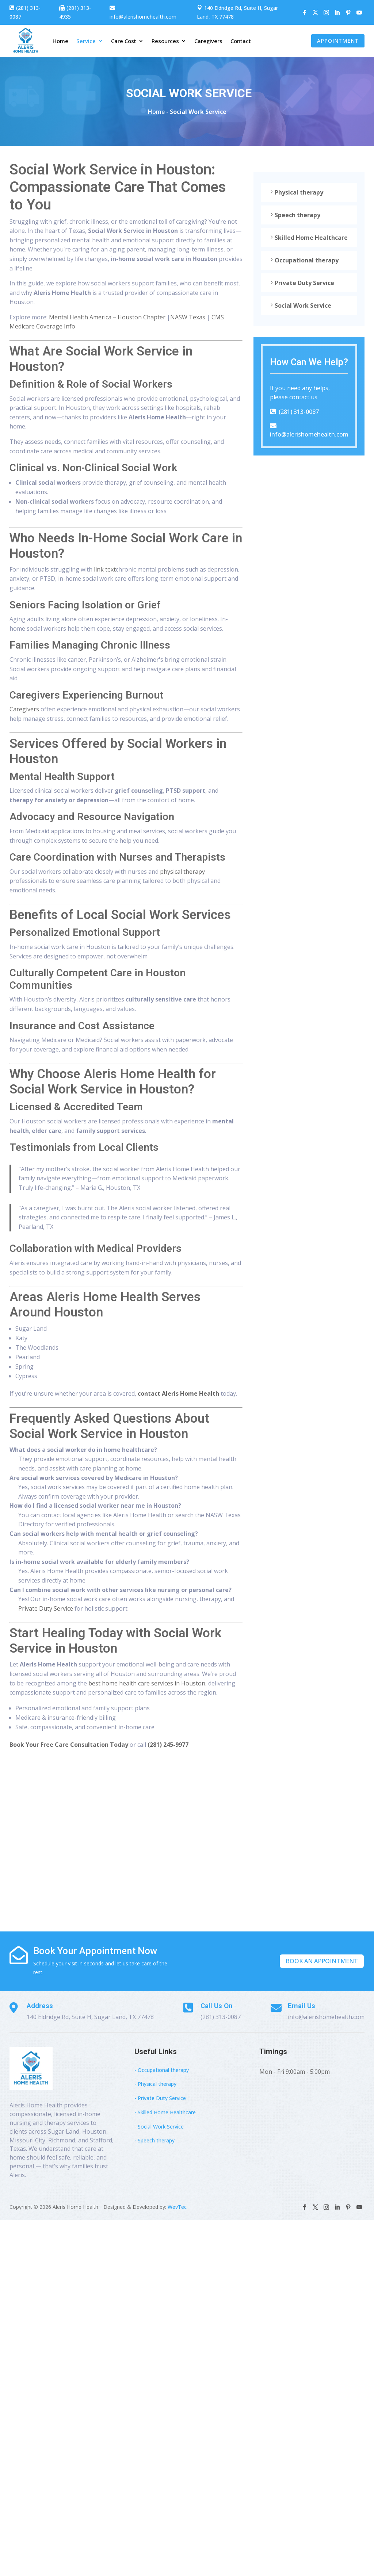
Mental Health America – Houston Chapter (107, 317)
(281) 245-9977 (168, 1745)
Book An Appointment (322, 1961)
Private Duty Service (45, 1608)
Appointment (338, 40)
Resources (165, 41)
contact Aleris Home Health (178, 1393)
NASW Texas (187, 317)
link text (105, 569)
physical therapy (182, 872)
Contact (240, 41)
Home (60, 41)
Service (86, 41)
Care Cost (123, 41)
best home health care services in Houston (146, 1683)
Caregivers (208, 41)
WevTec (177, 2206)
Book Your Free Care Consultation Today (68, 1745)
